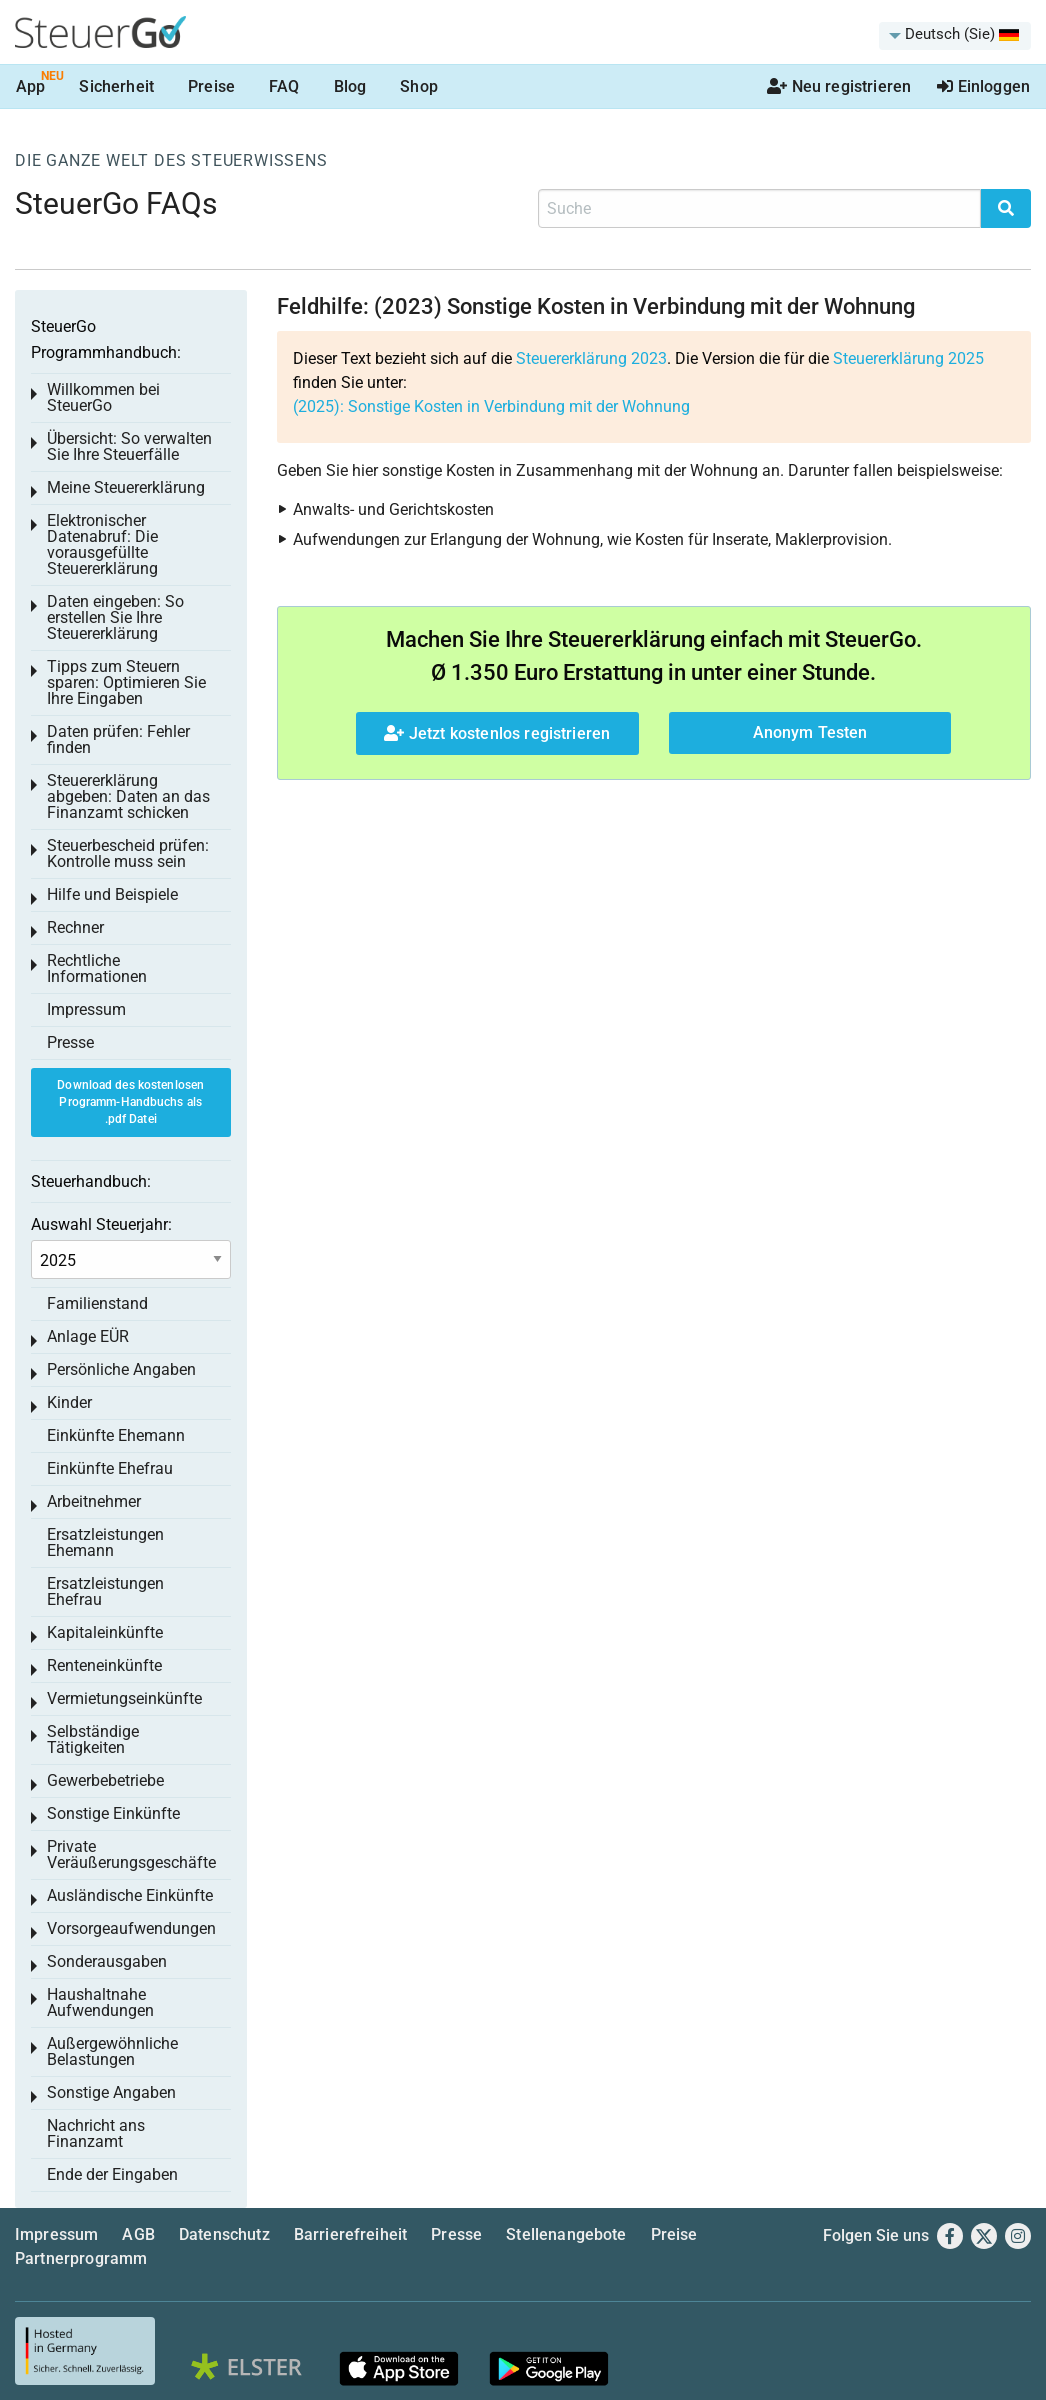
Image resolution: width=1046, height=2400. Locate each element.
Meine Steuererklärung (126, 487)
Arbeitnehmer (94, 1501)
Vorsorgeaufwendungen (131, 1928)
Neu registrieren (839, 86)
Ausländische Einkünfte (130, 1895)
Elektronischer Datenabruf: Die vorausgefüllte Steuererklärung (102, 544)
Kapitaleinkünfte (105, 1632)
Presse (70, 1042)
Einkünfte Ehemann (116, 1435)
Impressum (86, 1009)
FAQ (284, 86)
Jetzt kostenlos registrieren (497, 733)
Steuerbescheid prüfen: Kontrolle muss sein (128, 853)
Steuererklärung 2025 (908, 358)
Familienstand (97, 1303)
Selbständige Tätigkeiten (93, 1739)
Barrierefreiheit (351, 2234)
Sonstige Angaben (111, 2092)
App (30, 86)
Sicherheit (116, 86)
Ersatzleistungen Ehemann (105, 1542)
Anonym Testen (810, 732)
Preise (211, 86)
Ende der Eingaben (112, 2174)
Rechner (75, 927)
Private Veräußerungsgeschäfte (131, 1854)
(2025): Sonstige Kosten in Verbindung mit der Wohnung (491, 406)
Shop (419, 86)
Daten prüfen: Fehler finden (118, 739)
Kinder (69, 1402)
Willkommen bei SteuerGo (103, 397)
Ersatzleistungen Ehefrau (105, 1591)
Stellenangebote (566, 2234)
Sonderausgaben (107, 1961)
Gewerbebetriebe (105, 1780)
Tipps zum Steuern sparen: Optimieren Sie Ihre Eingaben (126, 682)
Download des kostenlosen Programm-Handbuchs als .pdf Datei (130, 1102)
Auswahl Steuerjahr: (101, 1224)
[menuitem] (955, 36)
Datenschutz (224, 2234)
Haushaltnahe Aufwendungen (100, 2002)
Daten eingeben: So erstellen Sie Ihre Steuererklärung (115, 617)
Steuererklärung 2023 (591, 358)
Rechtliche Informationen (97, 968)
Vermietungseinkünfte (124, 1698)
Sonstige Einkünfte (113, 1813)
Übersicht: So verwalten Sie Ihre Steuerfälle (129, 446)
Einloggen (983, 86)
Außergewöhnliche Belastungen (112, 2051)
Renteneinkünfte (104, 1665)
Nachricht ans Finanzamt (96, 2133)
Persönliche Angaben (121, 1369)
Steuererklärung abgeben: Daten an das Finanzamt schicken (128, 796)
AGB (138, 2234)
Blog (350, 86)
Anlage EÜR (88, 1336)
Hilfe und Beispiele (112, 894)
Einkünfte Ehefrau (110, 1468)
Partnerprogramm (81, 2258)
